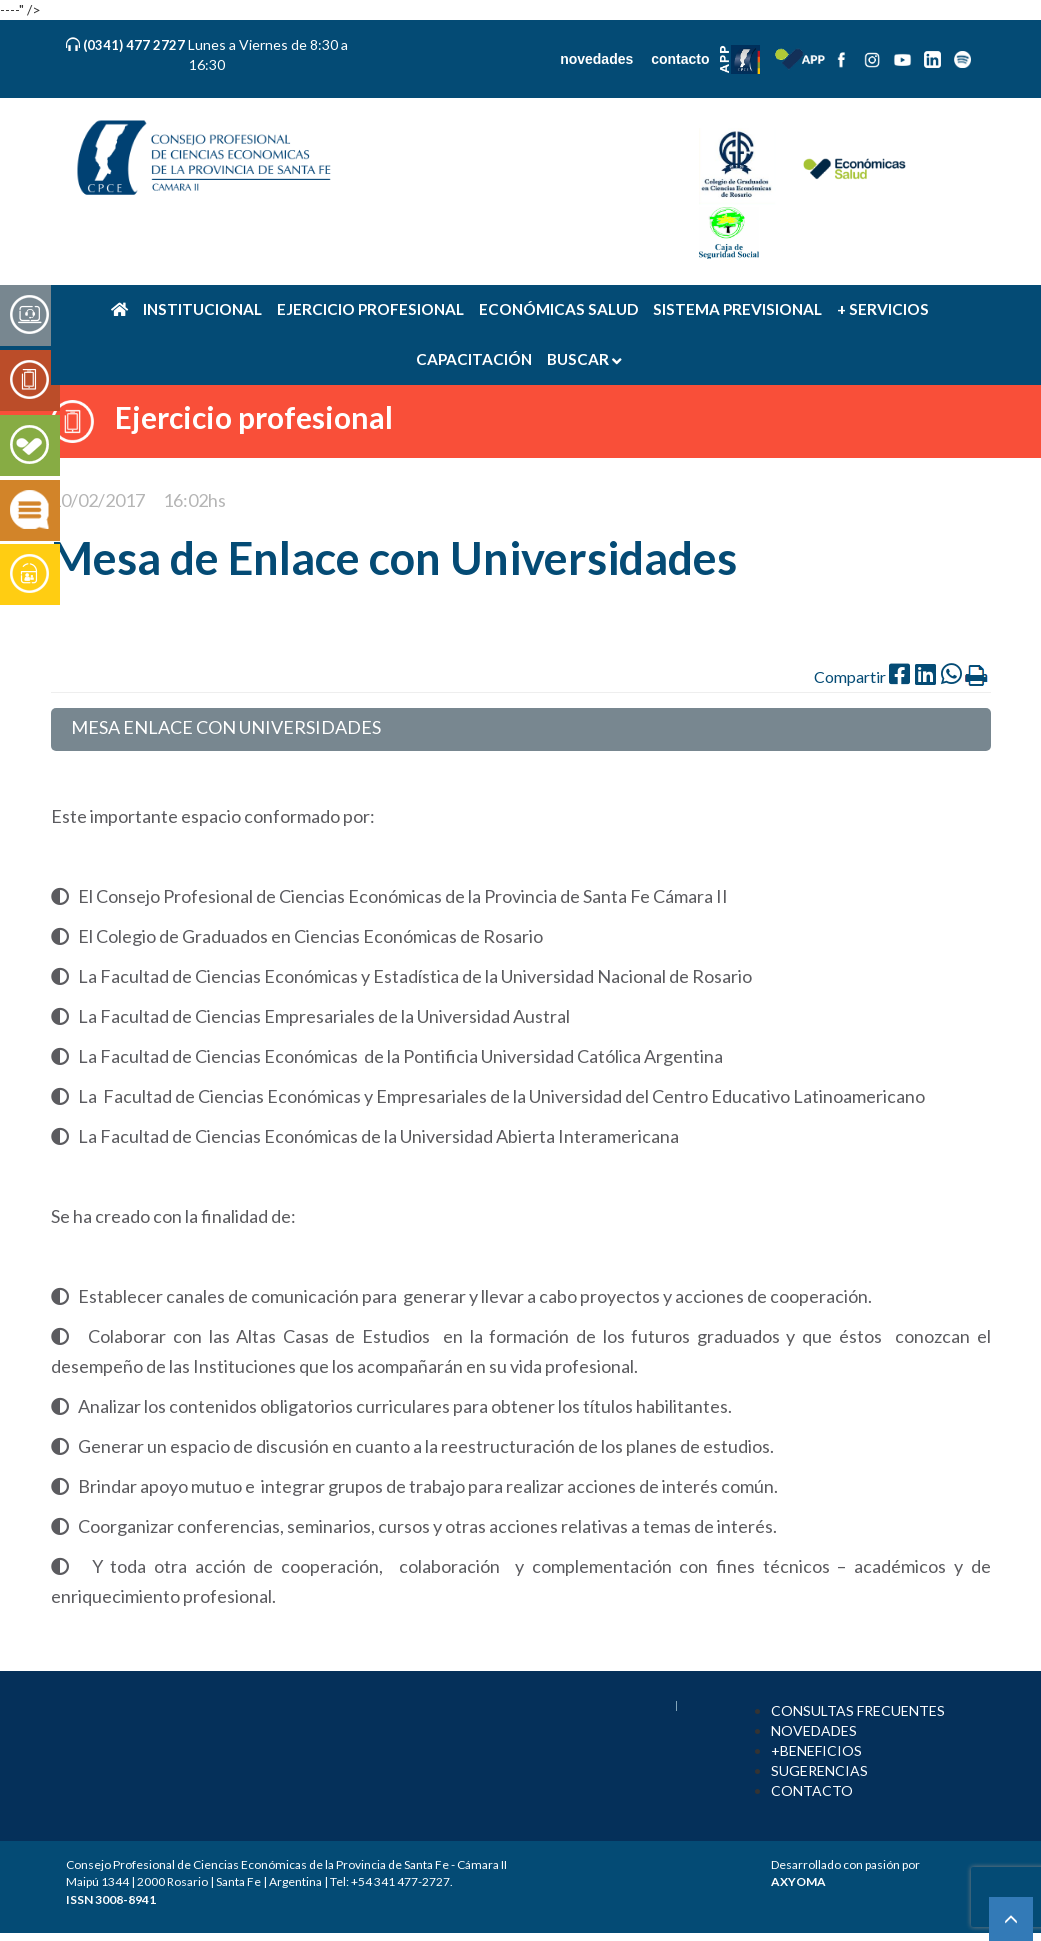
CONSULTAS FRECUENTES (858, 1710)
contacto (680, 59)
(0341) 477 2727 (135, 45)
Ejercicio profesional (254, 417)
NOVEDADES (814, 1730)
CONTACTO (812, 1790)
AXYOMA (798, 1881)
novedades (596, 59)
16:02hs (194, 500)
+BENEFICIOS (816, 1750)
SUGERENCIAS (819, 1770)
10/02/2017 (98, 500)
